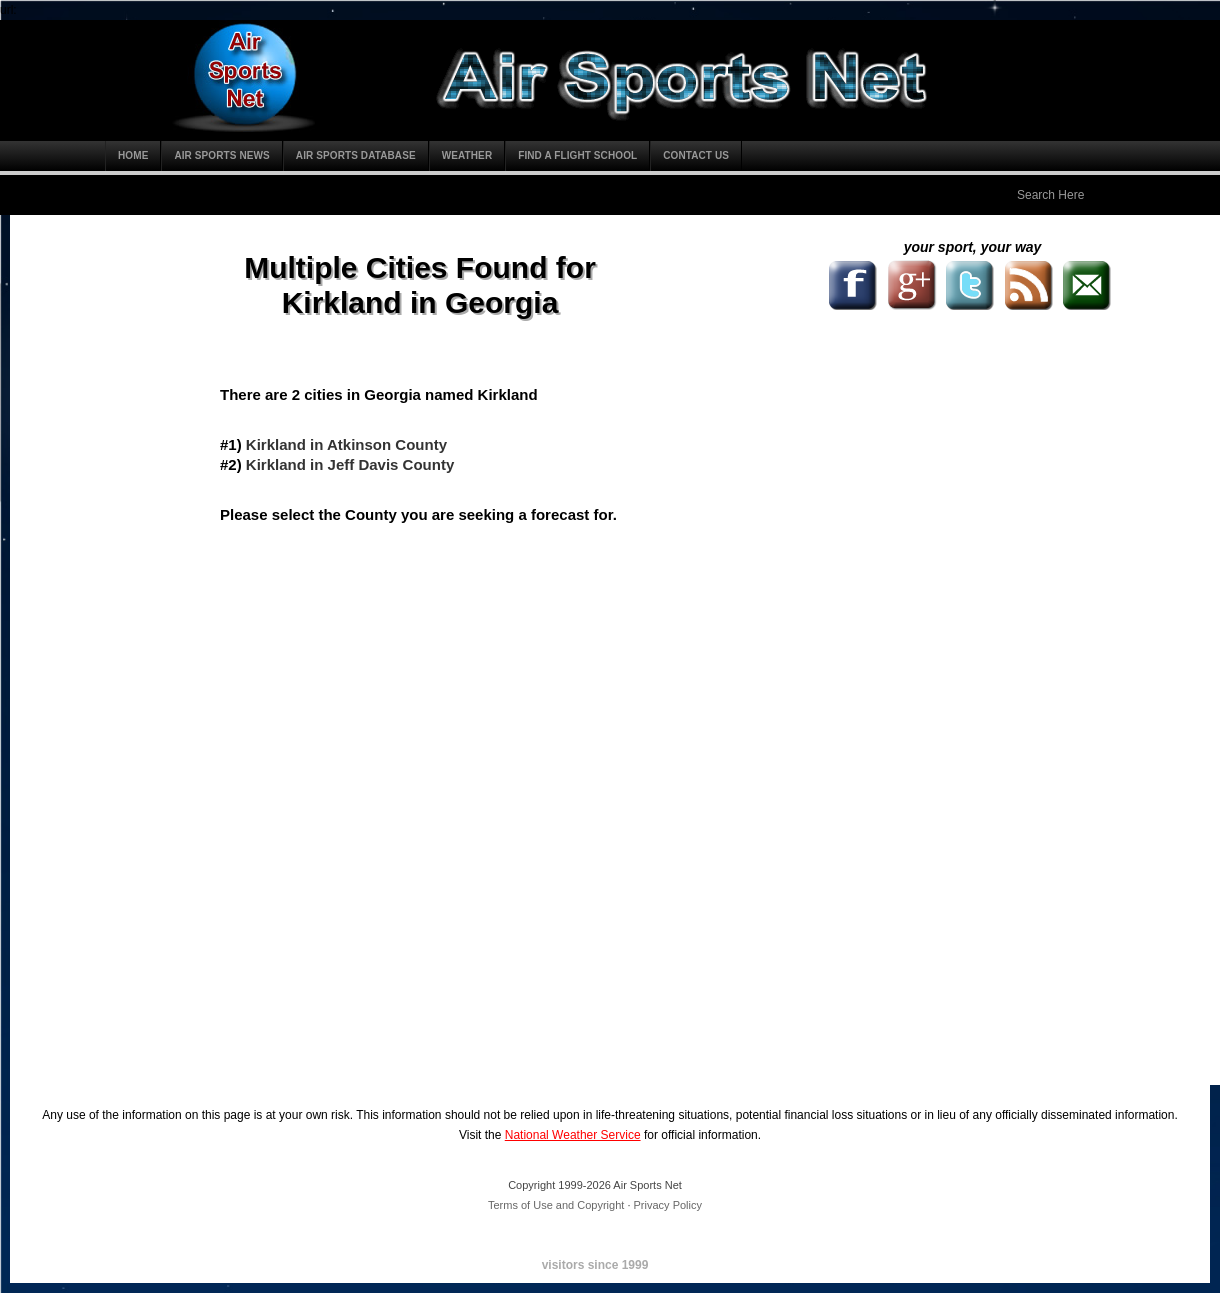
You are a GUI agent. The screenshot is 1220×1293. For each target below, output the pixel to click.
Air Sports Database (356, 155)
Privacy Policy (668, 1205)
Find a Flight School (577, 155)
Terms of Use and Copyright (556, 1205)
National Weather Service (573, 1135)
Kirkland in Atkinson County (346, 444)
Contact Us (696, 155)
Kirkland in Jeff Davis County (350, 464)
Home (133, 155)
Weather (467, 155)
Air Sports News (221, 155)
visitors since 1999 (595, 1265)
